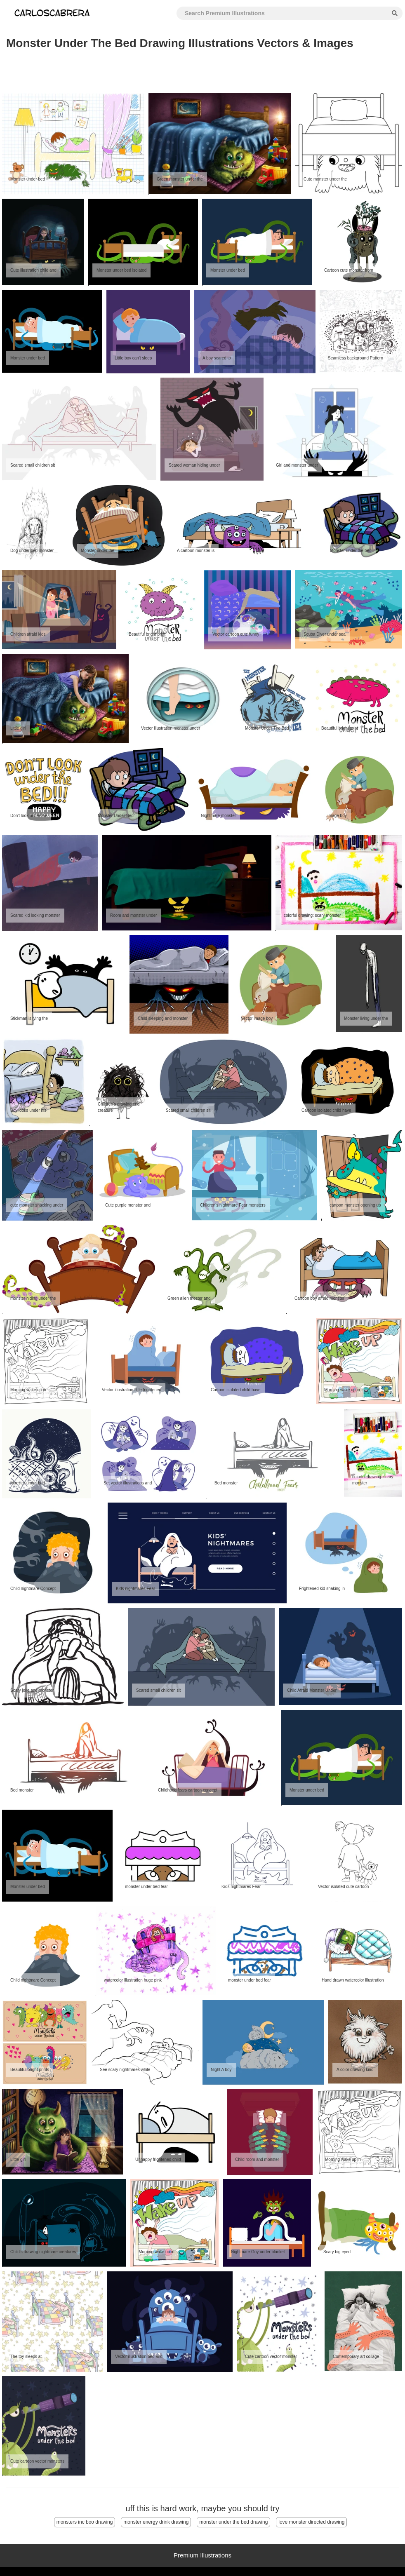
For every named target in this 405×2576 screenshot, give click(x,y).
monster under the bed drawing (233, 2522)
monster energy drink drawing (155, 2522)
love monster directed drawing (311, 2522)
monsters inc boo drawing (85, 2522)
